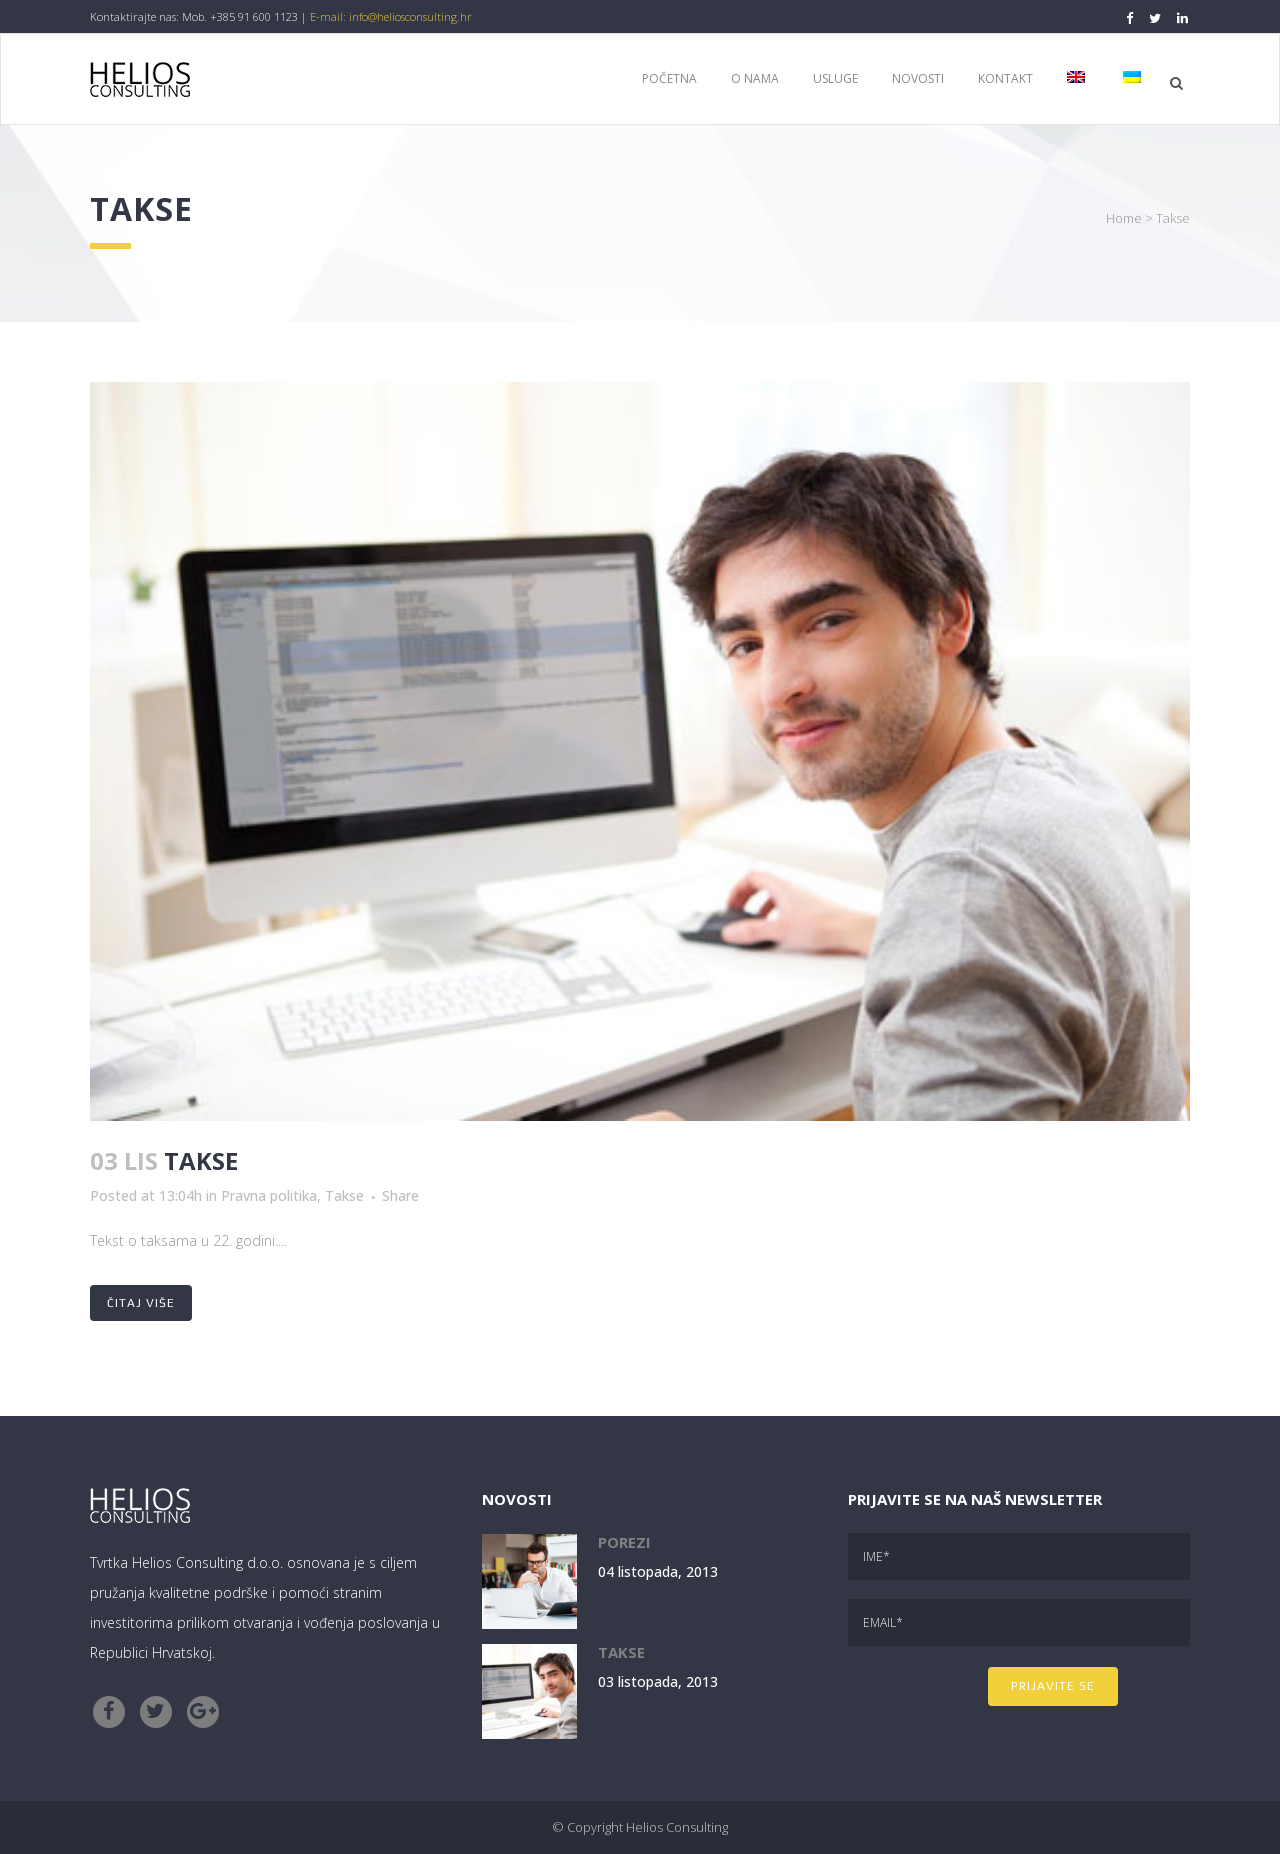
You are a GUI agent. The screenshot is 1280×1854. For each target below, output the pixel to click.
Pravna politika (269, 1195)
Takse (201, 1160)
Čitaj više (141, 1303)
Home (1124, 218)
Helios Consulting (677, 1827)
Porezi (624, 1542)
